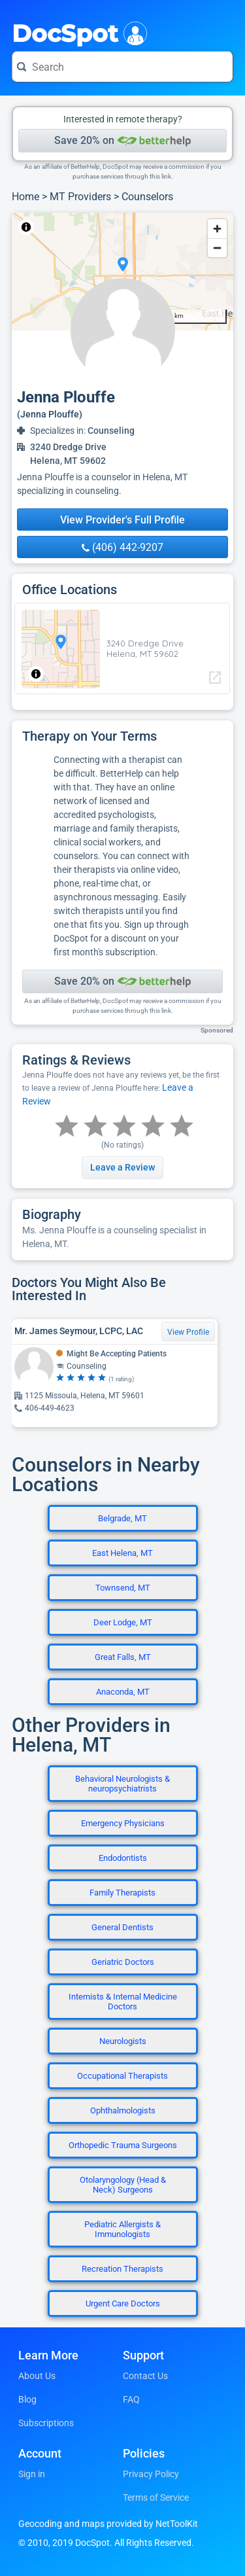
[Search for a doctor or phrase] (122, 66)
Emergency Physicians (123, 1823)
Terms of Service (156, 2497)
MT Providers (80, 196)
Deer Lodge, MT (122, 1622)
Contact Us (145, 2376)
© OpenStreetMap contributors (133, 227)
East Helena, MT (122, 1553)
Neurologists (122, 2041)
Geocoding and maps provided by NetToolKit (108, 2523)
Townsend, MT (122, 1588)
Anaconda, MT (123, 1692)
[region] (122, 271)
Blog (27, 2399)
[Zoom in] (217, 228)
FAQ (131, 2399)
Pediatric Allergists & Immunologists (122, 2229)
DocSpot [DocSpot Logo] (77, 32)
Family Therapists (122, 1892)
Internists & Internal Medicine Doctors (123, 2001)
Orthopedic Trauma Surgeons (123, 2145)
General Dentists (122, 1927)
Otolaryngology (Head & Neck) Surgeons (123, 2185)
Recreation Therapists (122, 2269)
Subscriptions (46, 2423)
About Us (37, 2376)
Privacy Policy (151, 2474)
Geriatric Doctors (122, 1962)
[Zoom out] (217, 247)
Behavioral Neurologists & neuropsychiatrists (122, 1783)
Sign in (31, 2474)
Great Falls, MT (123, 1657)
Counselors (147, 196)
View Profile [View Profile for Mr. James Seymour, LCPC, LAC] (188, 1332)
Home (25, 196)
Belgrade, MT (122, 1518)
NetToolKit (55, 227)
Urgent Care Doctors (123, 2303)
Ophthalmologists (122, 2110)
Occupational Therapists (122, 2076)
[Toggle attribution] (26, 227)
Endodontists (123, 1858)
